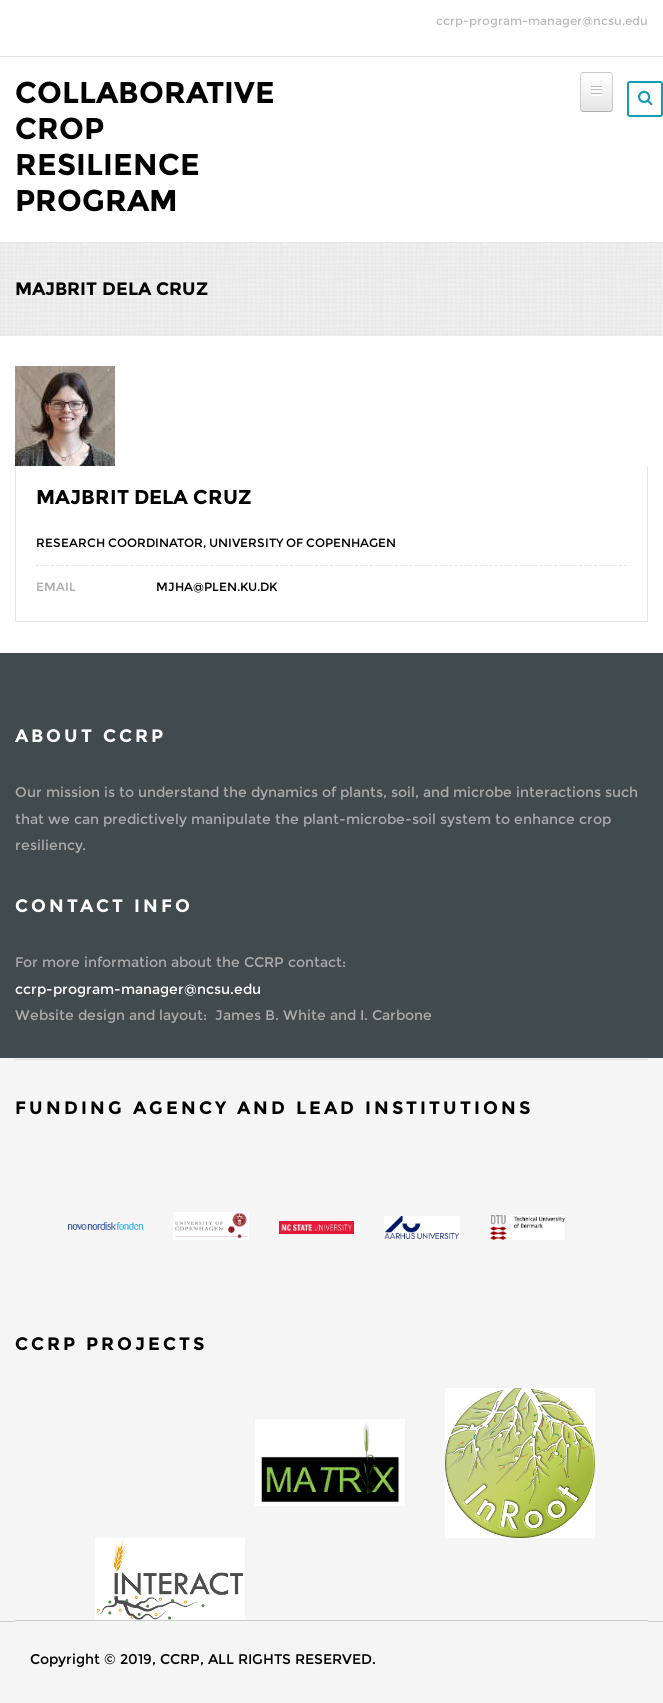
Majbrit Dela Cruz (144, 497)
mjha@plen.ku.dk (216, 586)
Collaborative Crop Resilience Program (145, 146)
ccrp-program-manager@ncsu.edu (542, 20)
